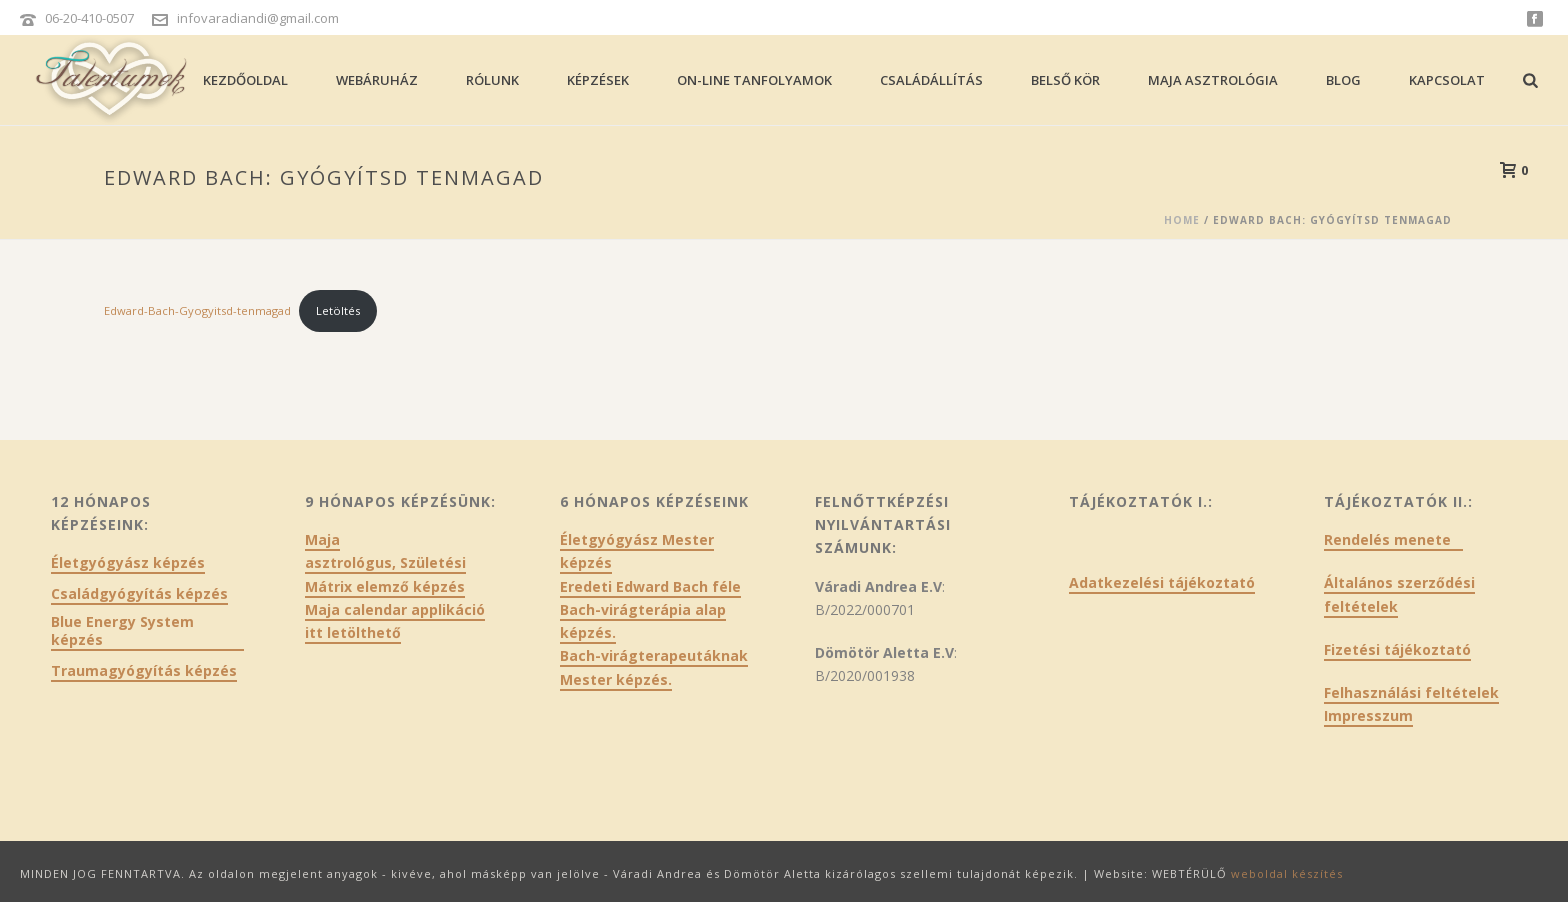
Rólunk (492, 80)
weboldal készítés (1287, 873)
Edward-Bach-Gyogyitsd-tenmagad (197, 310)
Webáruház (377, 80)
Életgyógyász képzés (128, 563)
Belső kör (1065, 80)
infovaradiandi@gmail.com (258, 18)
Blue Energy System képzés (122, 631)
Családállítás (931, 80)
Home (1182, 220)
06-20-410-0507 (89, 18)
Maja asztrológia (1213, 80)
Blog (1343, 80)
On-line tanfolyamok (754, 80)
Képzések (598, 80)
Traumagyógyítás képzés (144, 671)
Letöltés (338, 310)
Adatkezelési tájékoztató (1162, 582)
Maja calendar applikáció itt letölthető (395, 621)
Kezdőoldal (245, 80)
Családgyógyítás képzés (139, 594)
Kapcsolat (1447, 80)
